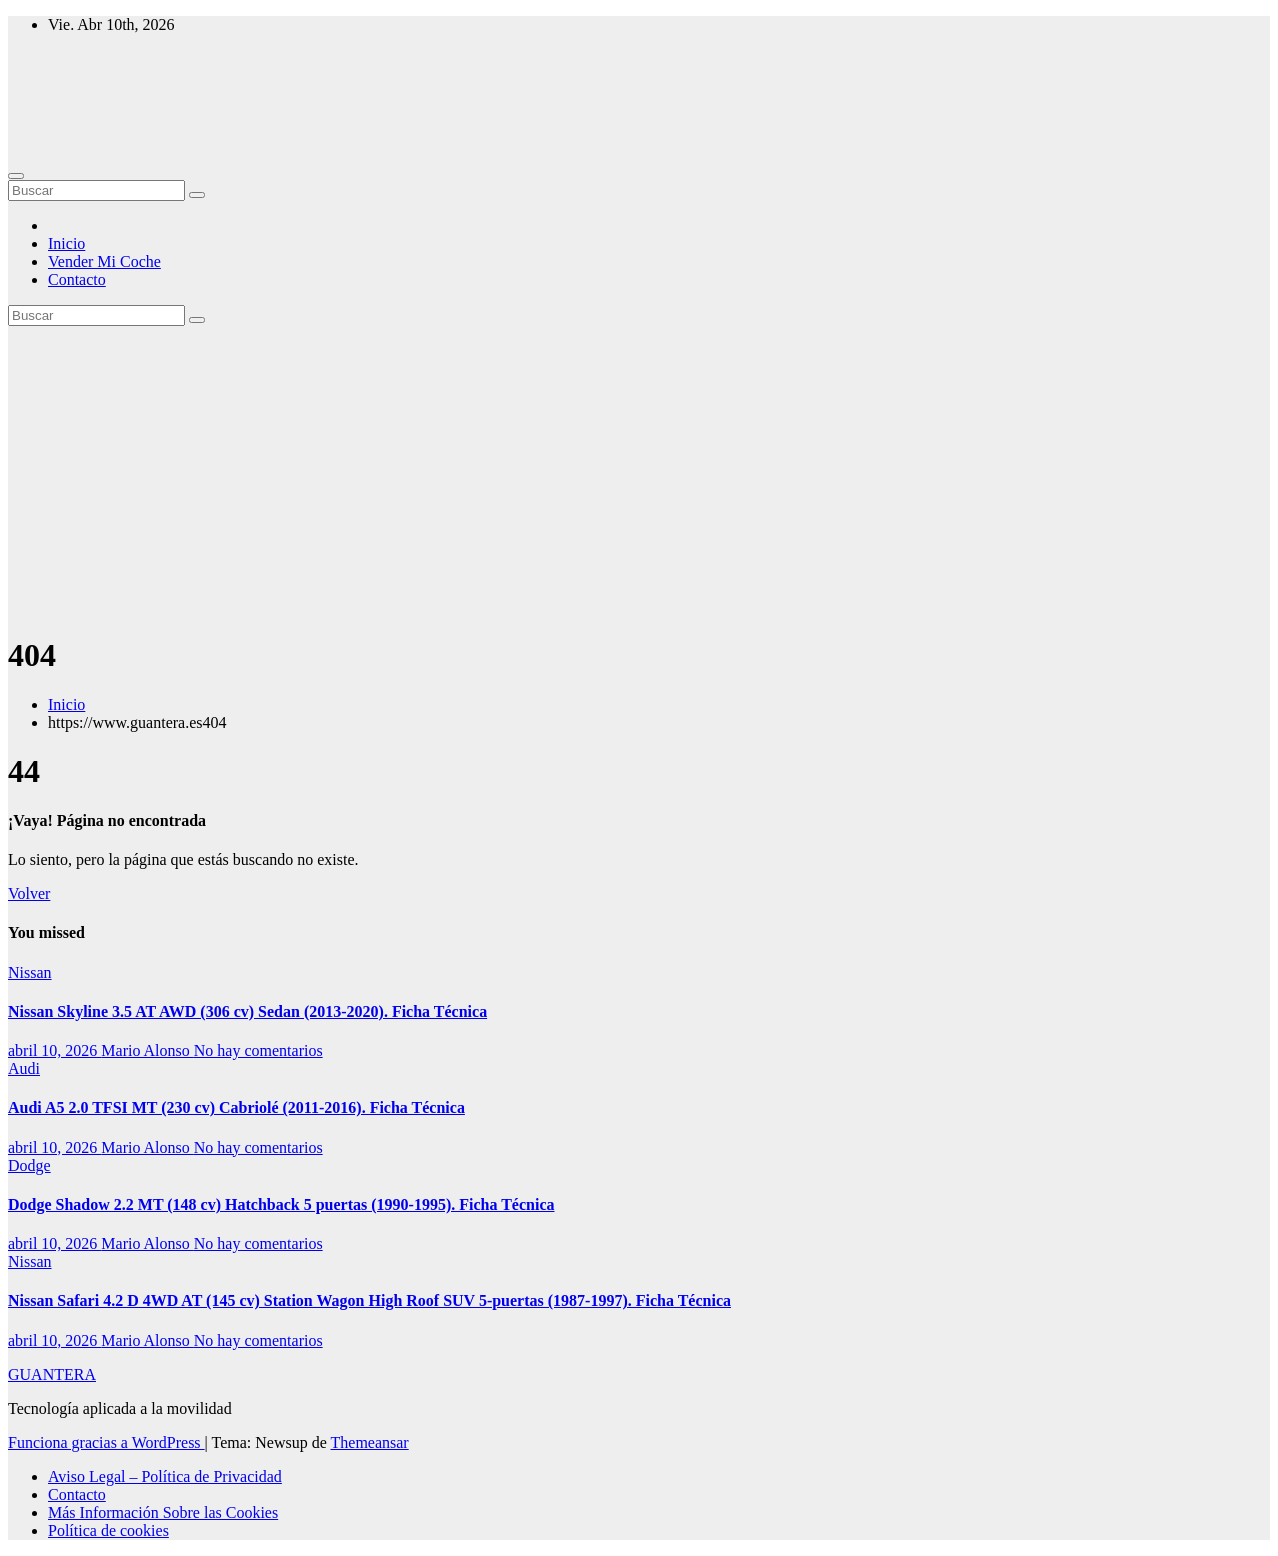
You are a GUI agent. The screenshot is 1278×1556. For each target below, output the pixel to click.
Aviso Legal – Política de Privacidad (165, 1476)
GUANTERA (52, 1374)
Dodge (29, 1165)
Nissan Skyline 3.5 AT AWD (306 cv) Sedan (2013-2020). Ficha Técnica (247, 1011)
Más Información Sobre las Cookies (163, 1512)
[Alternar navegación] (16, 176)
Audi (24, 1068)
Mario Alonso (147, 1050)
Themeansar (370, 1442)
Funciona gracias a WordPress (106, 1442)
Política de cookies (108, 1530)
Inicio (66, 243)
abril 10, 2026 (54, 1050)
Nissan (30, 972)
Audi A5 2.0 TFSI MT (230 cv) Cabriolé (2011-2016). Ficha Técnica (236, 1107)
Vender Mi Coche (104, 261)
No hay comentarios (258, 1050)
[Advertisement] (639, 476)
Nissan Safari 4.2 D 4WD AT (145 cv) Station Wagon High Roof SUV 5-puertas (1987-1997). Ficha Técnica (369, 1300)
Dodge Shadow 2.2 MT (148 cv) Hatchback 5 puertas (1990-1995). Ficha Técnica (281, 1204)
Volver (29, 893)
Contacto (77, 279)
